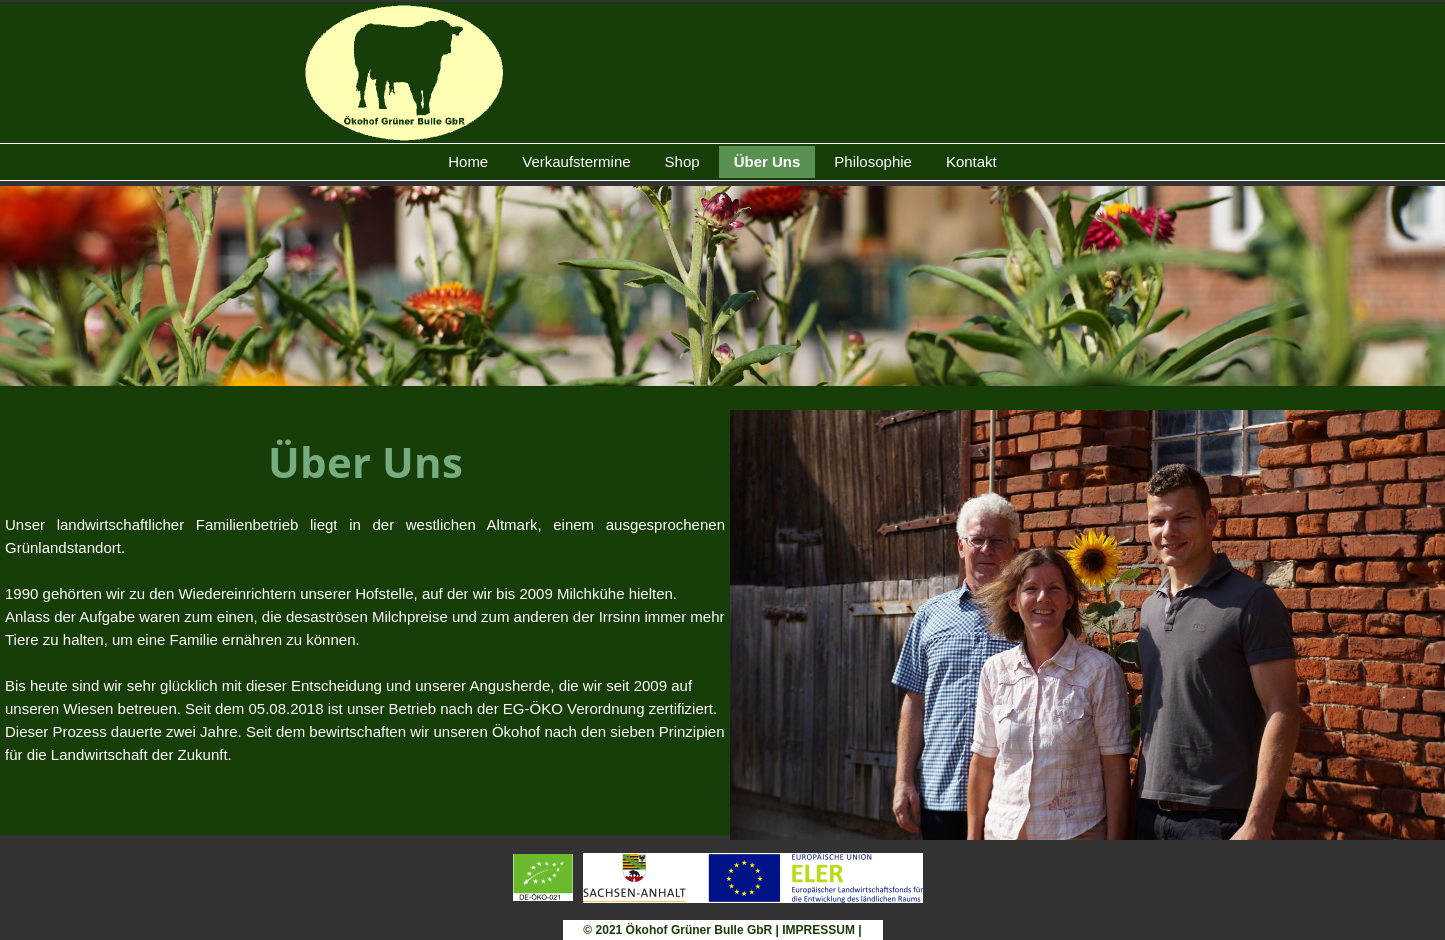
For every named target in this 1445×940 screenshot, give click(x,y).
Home (468, 161)
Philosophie (873, 161)
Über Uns (767, 161)
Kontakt (971, 161)
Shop (682, 161)
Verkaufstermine (576, 161)
